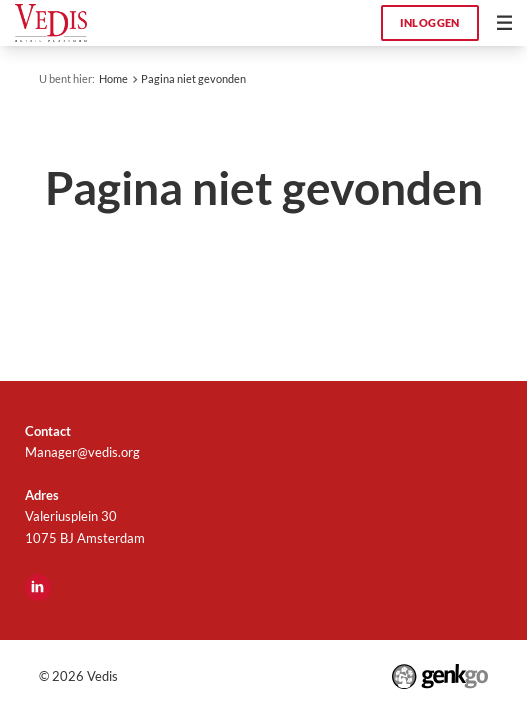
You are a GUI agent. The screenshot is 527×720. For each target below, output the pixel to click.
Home (113, 78)
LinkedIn (38, 587)
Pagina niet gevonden (193, 78)
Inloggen (430, 22)
